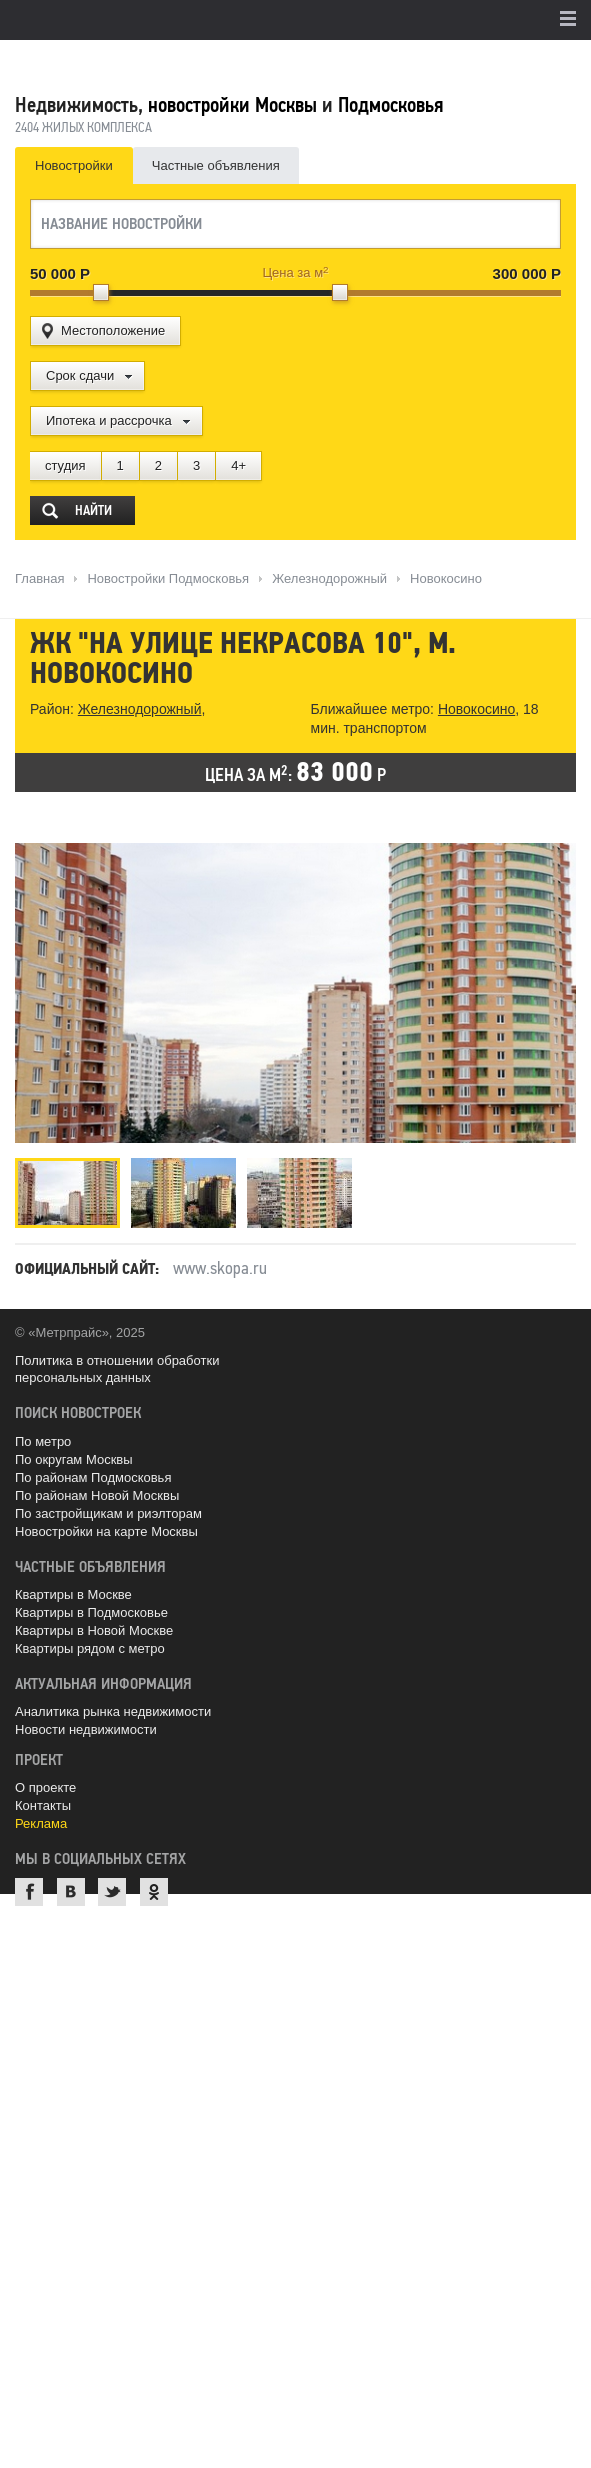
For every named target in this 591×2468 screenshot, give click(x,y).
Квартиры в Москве (73, 1594)
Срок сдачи (80, 375)
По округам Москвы (74, 1459)
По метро (43, 1441)
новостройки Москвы (232, 105)
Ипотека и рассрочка (109, 420)
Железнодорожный (140, 709)
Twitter (112, 1892)
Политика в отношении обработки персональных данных (117, 1369)
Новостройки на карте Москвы (106, 1531)
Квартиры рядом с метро (90, 1648)
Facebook (29, 1892)
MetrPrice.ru (120, 62)
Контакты (43, 1805)
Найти (93, 510)
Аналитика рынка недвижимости (113, 1711)
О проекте (45, 1787)
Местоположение (113, 330)
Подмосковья (390, 105)
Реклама (41, 1823)
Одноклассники (154, 1892)
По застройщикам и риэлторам (108, 1513)
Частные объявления (216, 165)
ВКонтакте (71, 1892)
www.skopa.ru (220, 1268)
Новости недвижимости (86, 1729)
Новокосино (476, 709)
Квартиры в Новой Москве (94, 1630)
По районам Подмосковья (93, 1477)
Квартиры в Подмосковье (91, 1612)
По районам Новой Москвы (97, 1495)
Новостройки (74, 165)
